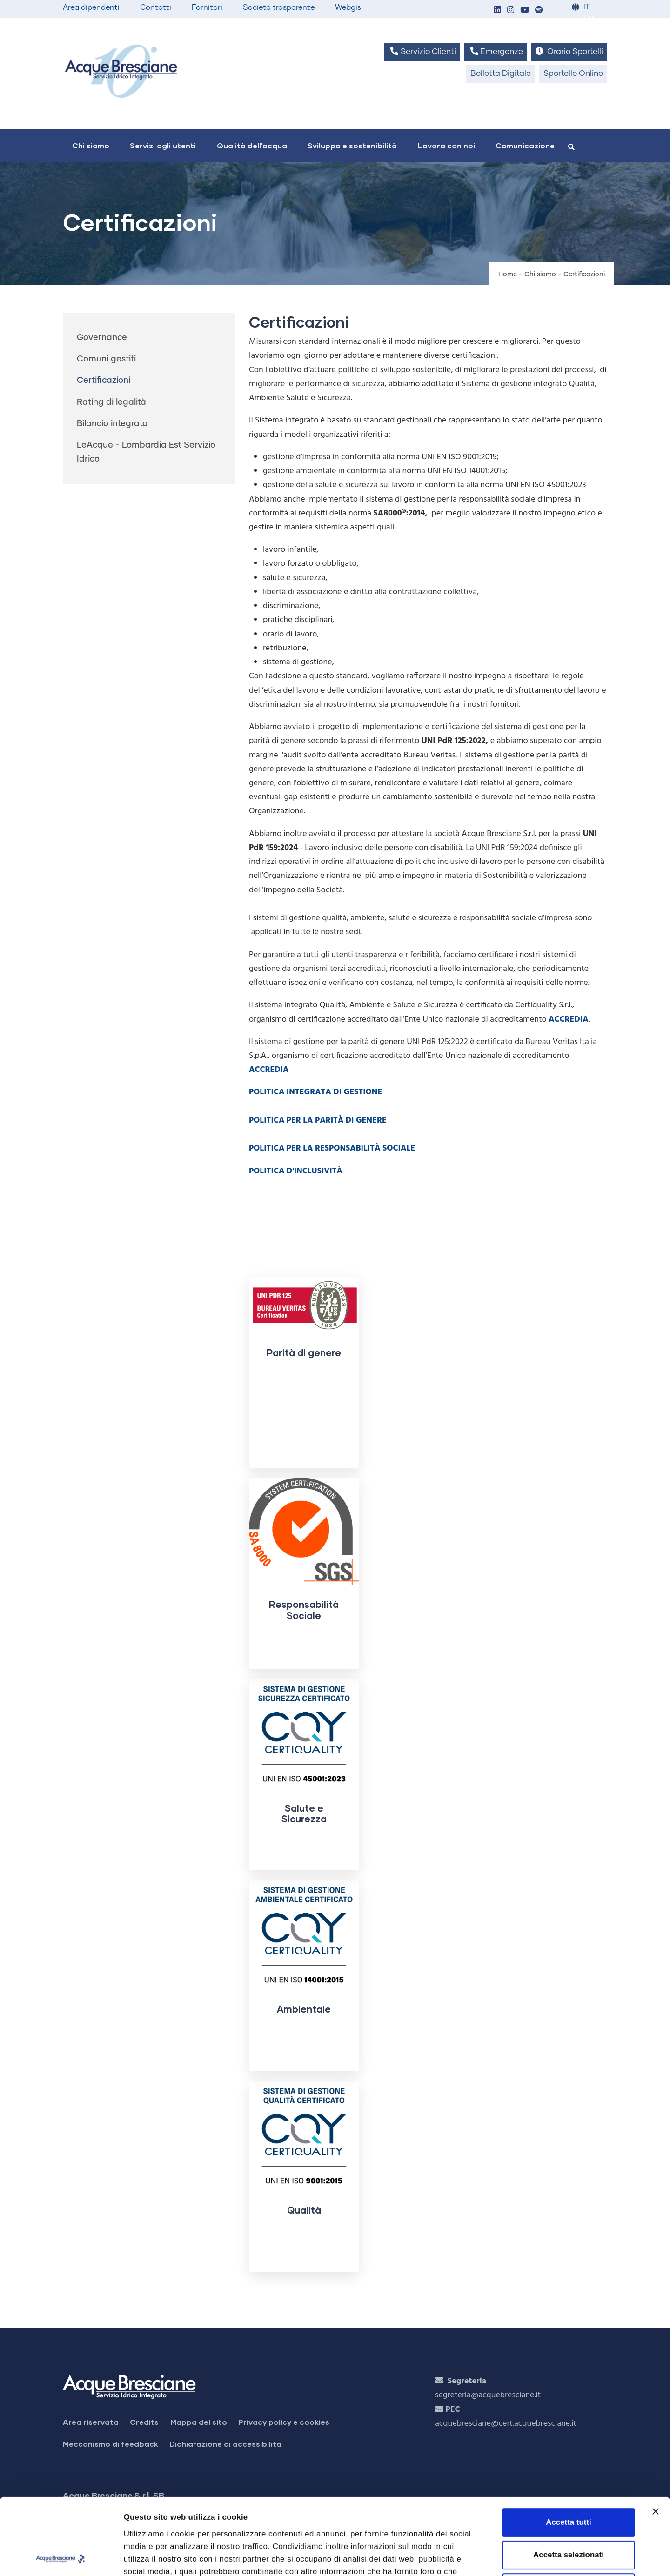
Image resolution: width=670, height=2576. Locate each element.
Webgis (348, 7)
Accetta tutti (568, 2446)
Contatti (155, 7)
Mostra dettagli (524, 2556)
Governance (102, 338)
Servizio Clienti (422, 51)
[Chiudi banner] (655, 2435)
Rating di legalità (111, 402)
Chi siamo (90, 145)
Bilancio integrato (112, 424)
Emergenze (496, 51)
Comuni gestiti (106, 359)
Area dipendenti (91, 7)
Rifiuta (568, 2511)
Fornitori (207, 7)
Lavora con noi (446, 145)
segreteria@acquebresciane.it (488, 2395)
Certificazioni (103, 380)
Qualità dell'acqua (252, 145)
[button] (497, 10)
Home (507, 274)
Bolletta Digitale (500, 74)
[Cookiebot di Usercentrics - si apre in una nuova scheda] (60, 2557)
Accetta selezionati (568, 2478)
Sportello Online (573, 74)
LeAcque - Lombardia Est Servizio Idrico (146, 452)
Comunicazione (525, 145)
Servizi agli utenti (163, 145)
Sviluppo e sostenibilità (352, 145)
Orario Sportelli (569, 51)
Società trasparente (279, 7)
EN (588, 19)
